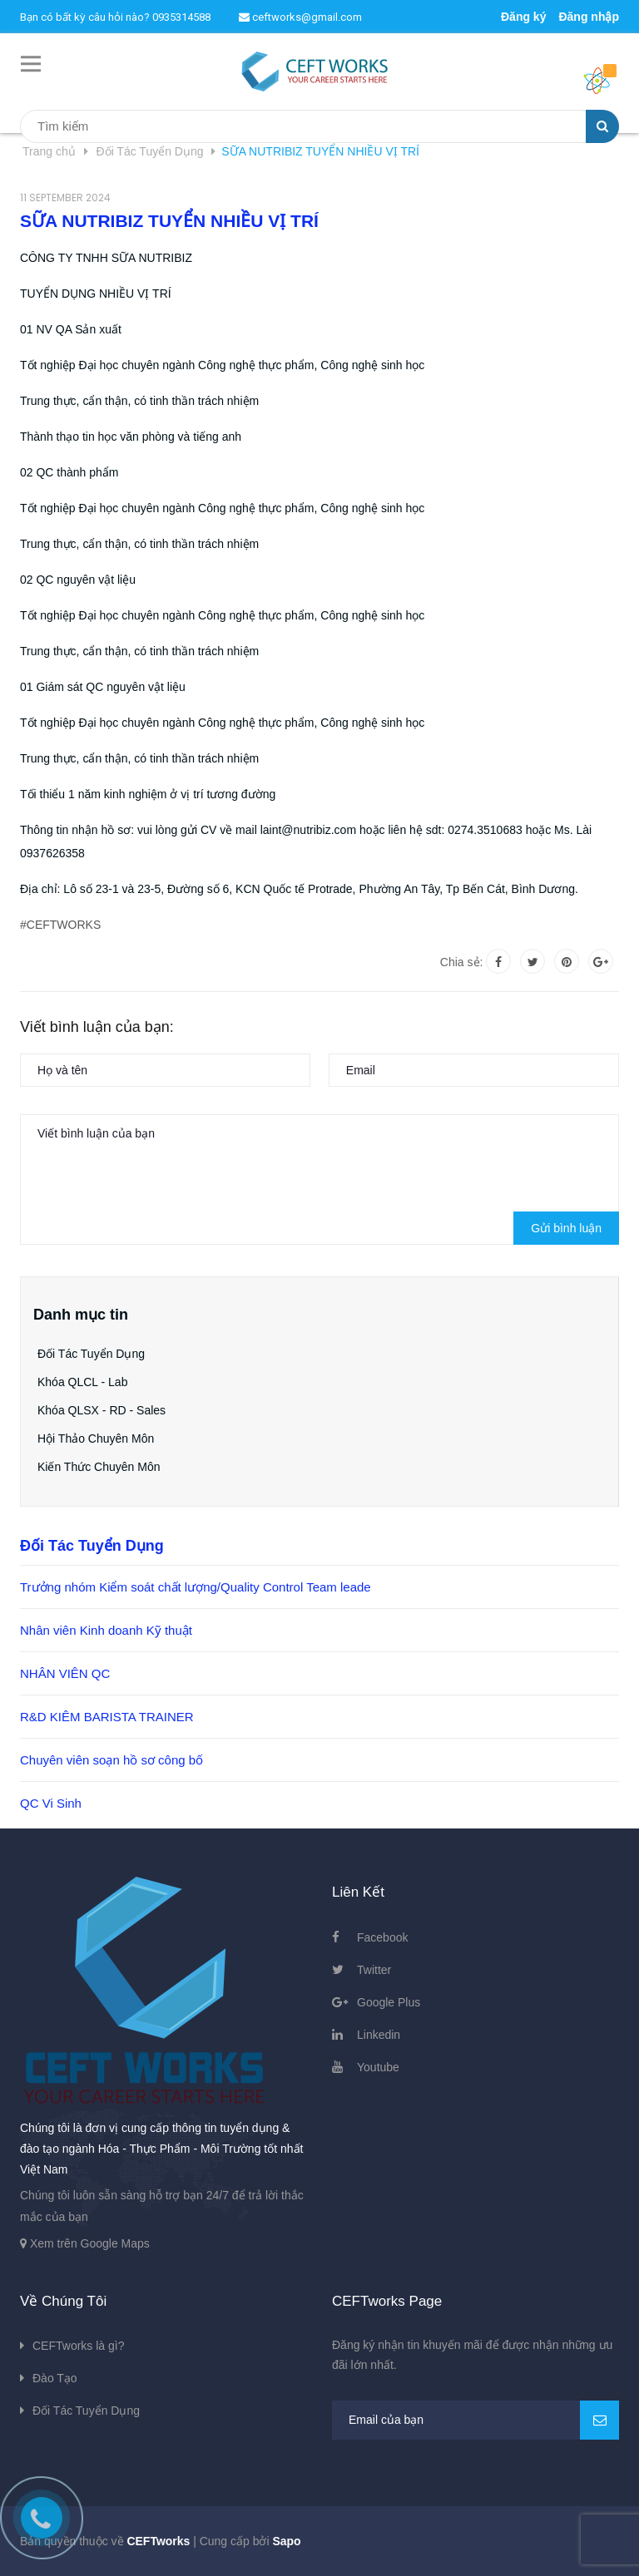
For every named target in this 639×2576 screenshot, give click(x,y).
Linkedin (378, 2034)
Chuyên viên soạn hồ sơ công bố (111, 1760)
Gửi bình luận (566, 1228)
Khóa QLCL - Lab (82, 1382)
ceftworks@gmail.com (300, 17)
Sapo (286, 2541)
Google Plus (388, 2002)
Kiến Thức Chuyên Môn (98, 1466)
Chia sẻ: (461, 962)
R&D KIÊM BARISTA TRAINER (107, 1717)
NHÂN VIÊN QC (65, 1673)
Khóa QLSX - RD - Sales (101, 1410)
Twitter (374, 1969)
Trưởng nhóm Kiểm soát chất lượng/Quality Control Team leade (195, 1587)
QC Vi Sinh (51, 1803)
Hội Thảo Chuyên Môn (95, 1438)
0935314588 (181, 17)
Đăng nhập (588, 16)
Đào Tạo (54, 2378)
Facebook (382, 1937)
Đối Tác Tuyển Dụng (91, 1353)
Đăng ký (523, 16)
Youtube (378, 2067)
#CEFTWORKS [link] (60, 924)
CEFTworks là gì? (78, 2345)
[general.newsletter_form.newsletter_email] (475, 2420)
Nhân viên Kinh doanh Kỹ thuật (106, 1630)
